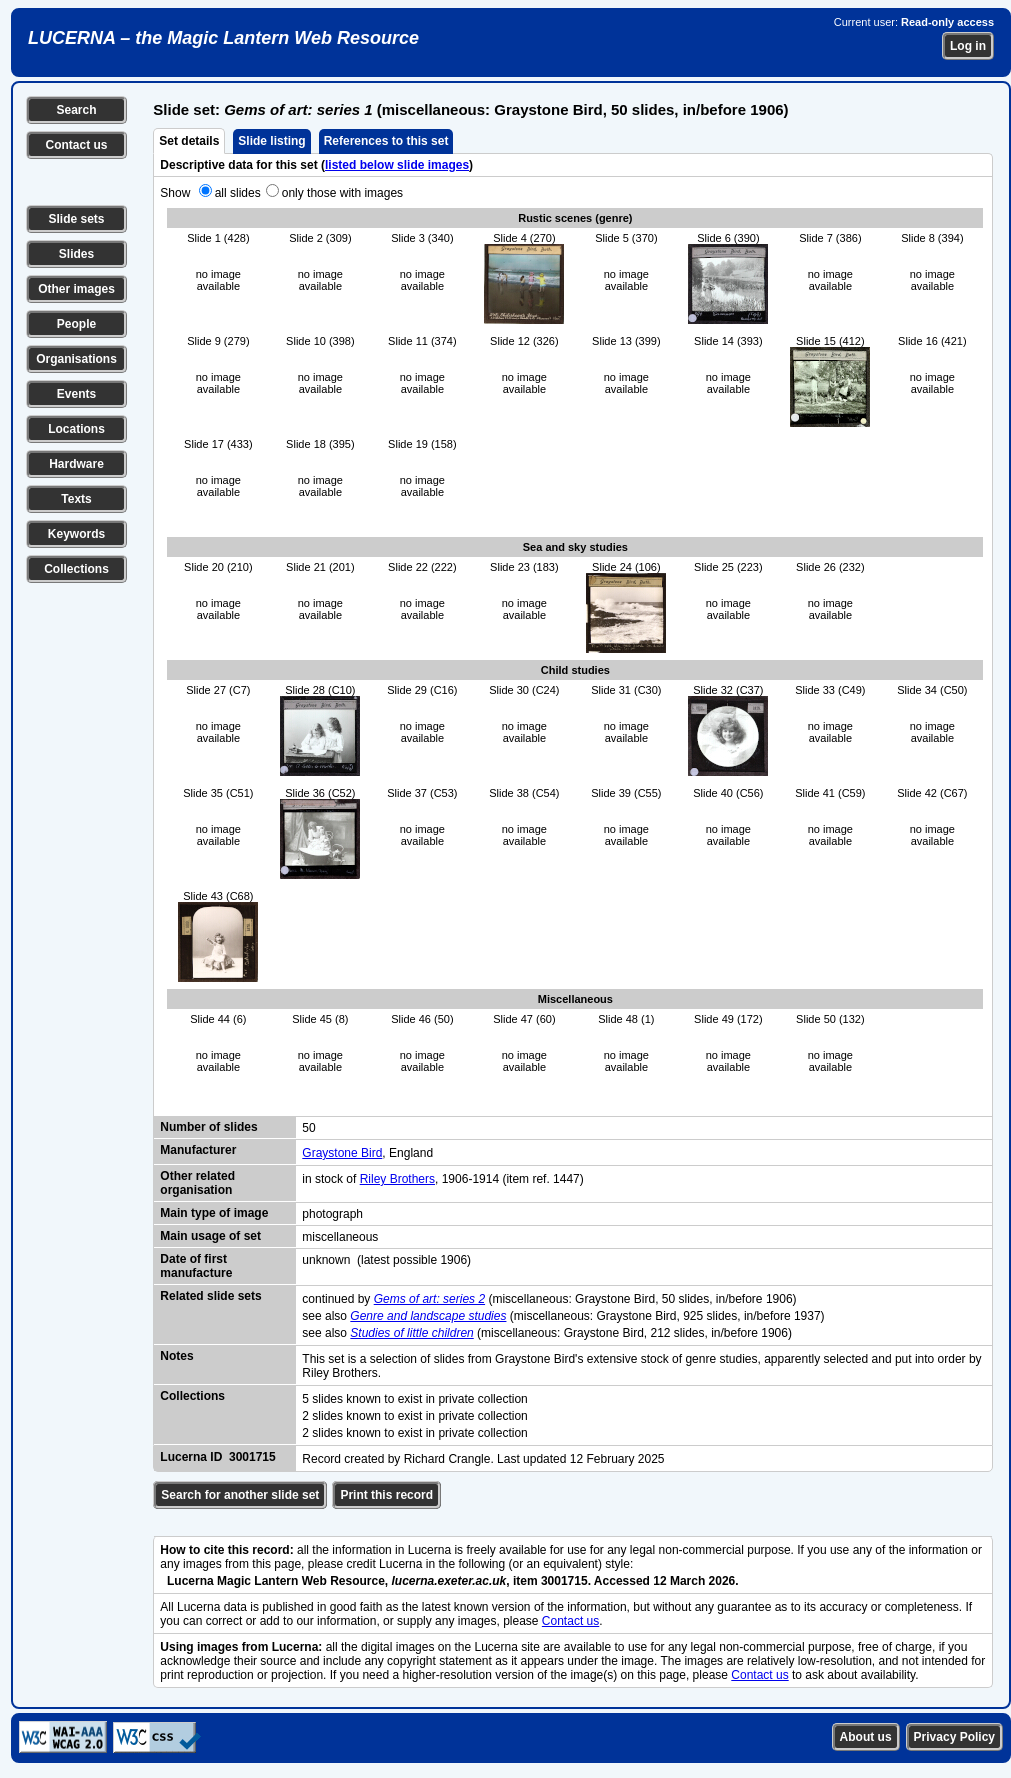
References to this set (386, 141)
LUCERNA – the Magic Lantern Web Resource (223, 38)
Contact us (76, 145)
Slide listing (271, 141)
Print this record (386, 1495)
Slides (76, 254)
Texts (76, 499)
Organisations (76, 359)
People (76, 324)
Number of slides (208, 1127)
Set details (189, 141)
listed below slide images (397, 165)
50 (308, 1128)
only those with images (342, 193)
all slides (238, 193)
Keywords (76, 534)
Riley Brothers (397, 1179)
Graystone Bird (342, 1153)
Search (76, 110)
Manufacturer (198, 1150)
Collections (76, 569)
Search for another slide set (240, 1495)
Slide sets (76, 219)
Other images (76, 289)
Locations (76, 429)
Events (76, 394)
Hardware (76, 464)
